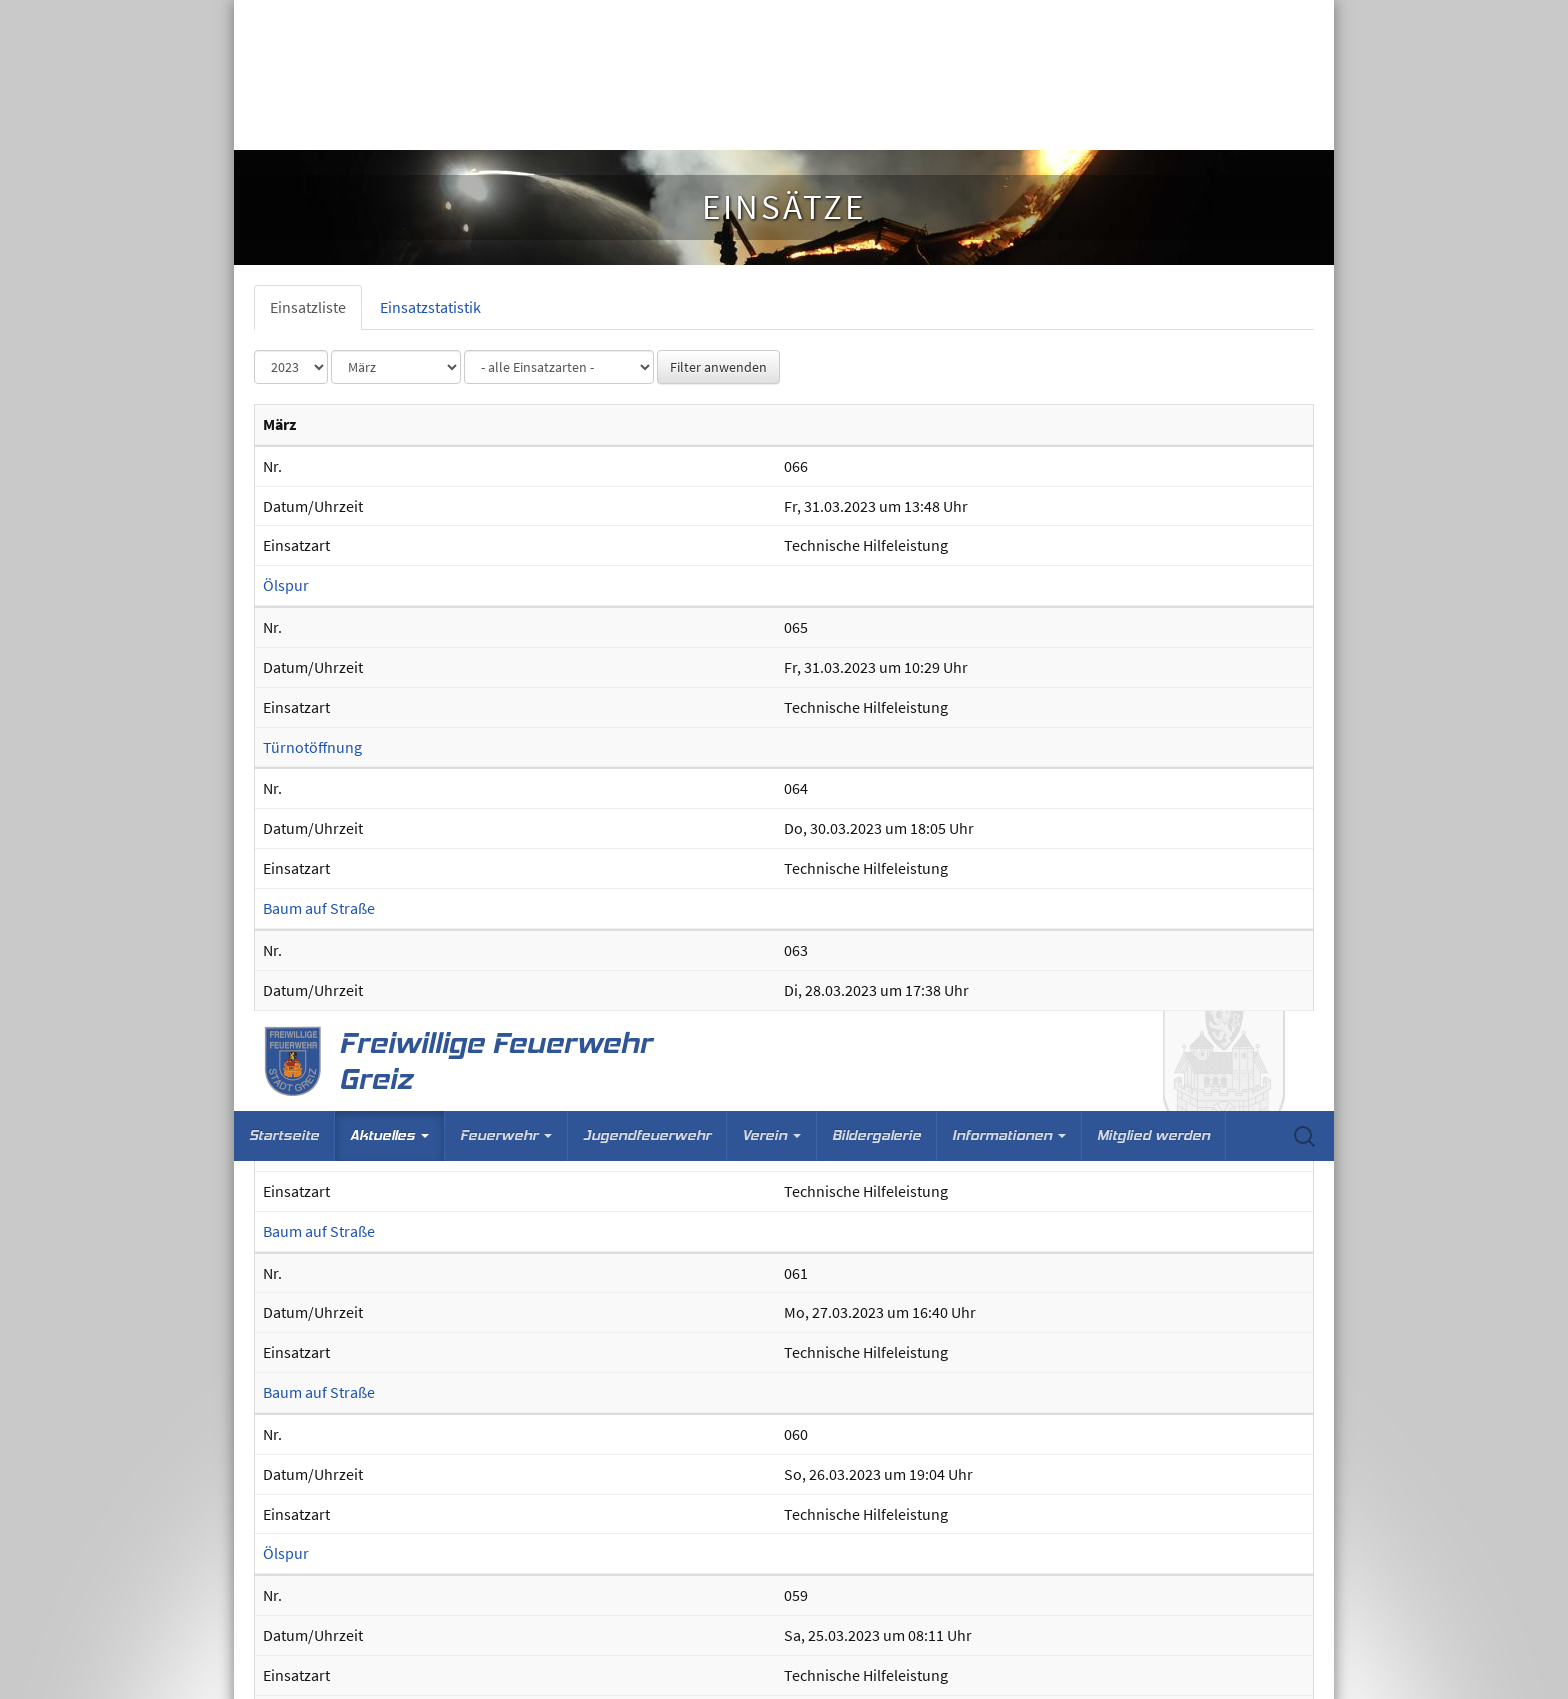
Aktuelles (389, 124)
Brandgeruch (307, 1526)
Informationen (1009, 124)
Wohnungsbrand (320, 880)
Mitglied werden (1153, 124)
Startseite (284, 124)
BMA (278, 1042)
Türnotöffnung (312, 1687)
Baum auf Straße (319, 235)
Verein (771, 124)
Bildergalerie (876, 124)
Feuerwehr (506, 124)
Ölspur (286, 557)
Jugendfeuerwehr (647, 124)
